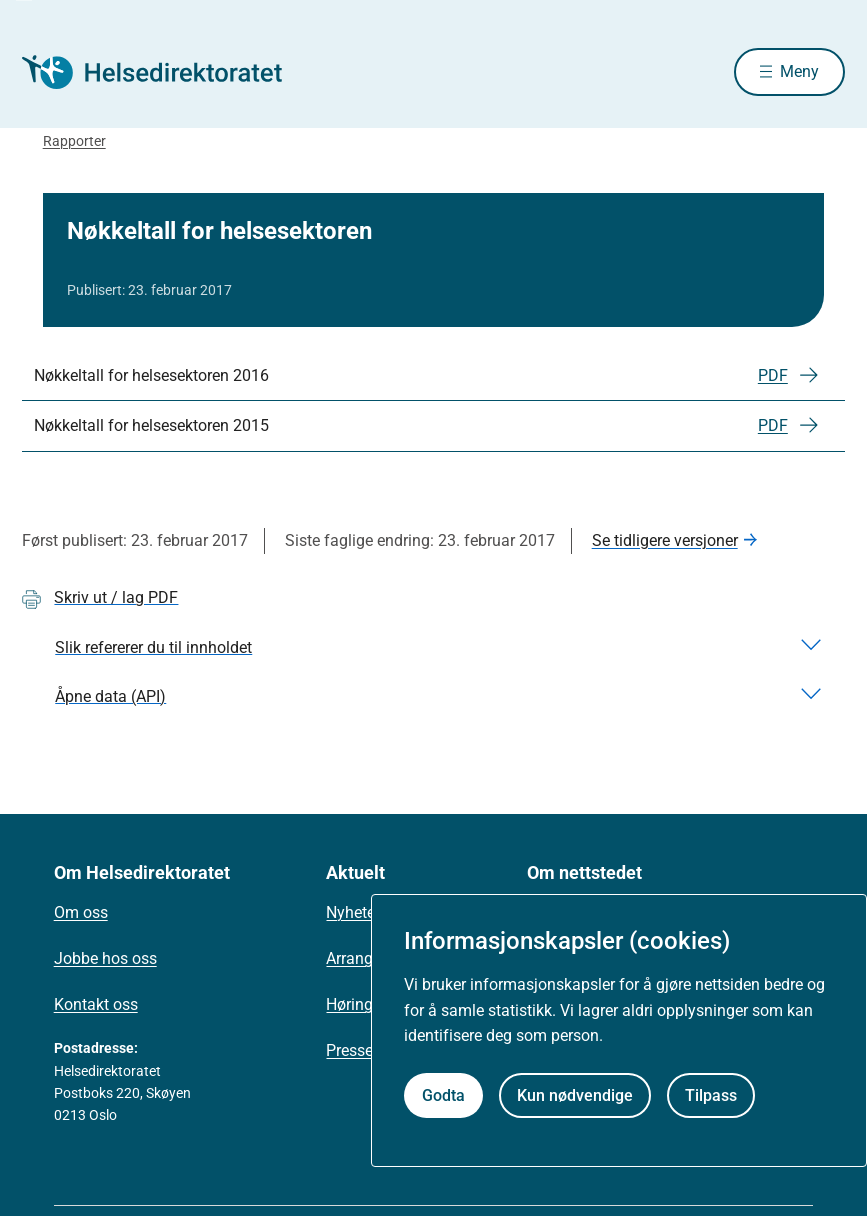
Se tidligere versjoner (665, 542)
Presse (349, 1052)
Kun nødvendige (575, 1095)
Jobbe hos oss (105, 960)
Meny (799, 72)
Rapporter (74, 143)
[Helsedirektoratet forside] (166, 73)
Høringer (356, 1006)
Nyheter (353, 914)
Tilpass (711, 1095)
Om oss (81, 914)
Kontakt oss (96, 1006)
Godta (443, 1095)
